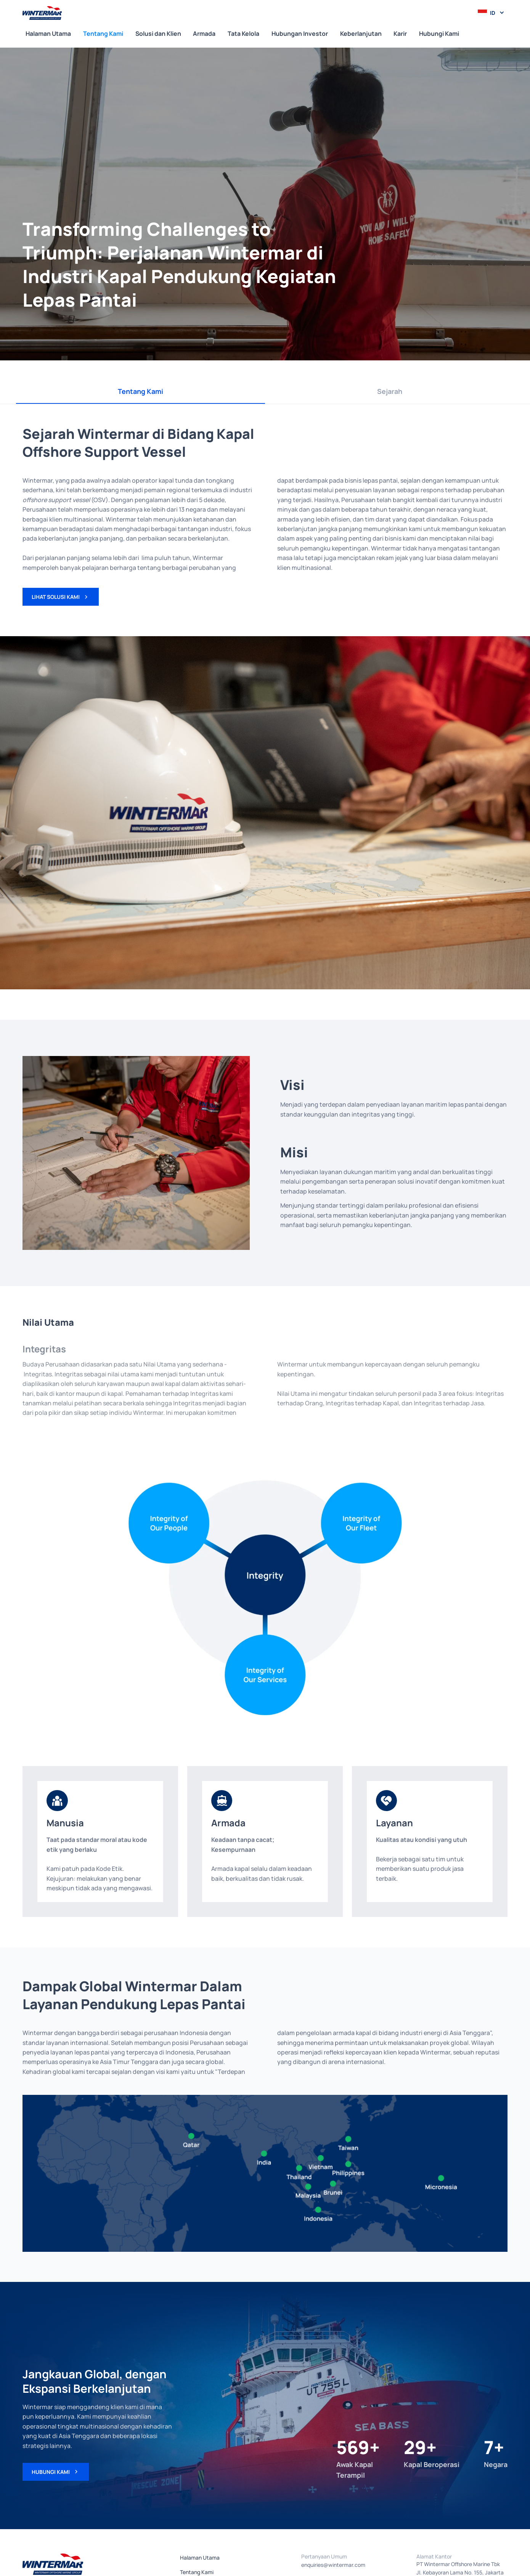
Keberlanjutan (361, 33)
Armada (204, 33)
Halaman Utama (48, 33)
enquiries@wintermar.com (333, 2564)
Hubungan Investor (299, 33)
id (492, 13)
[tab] (140, 391)
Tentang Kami (103, 33)
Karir (400, 33)
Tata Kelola (243, 33)
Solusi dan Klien (158, 33)
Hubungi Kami (439, 33)
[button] (491, 12)
